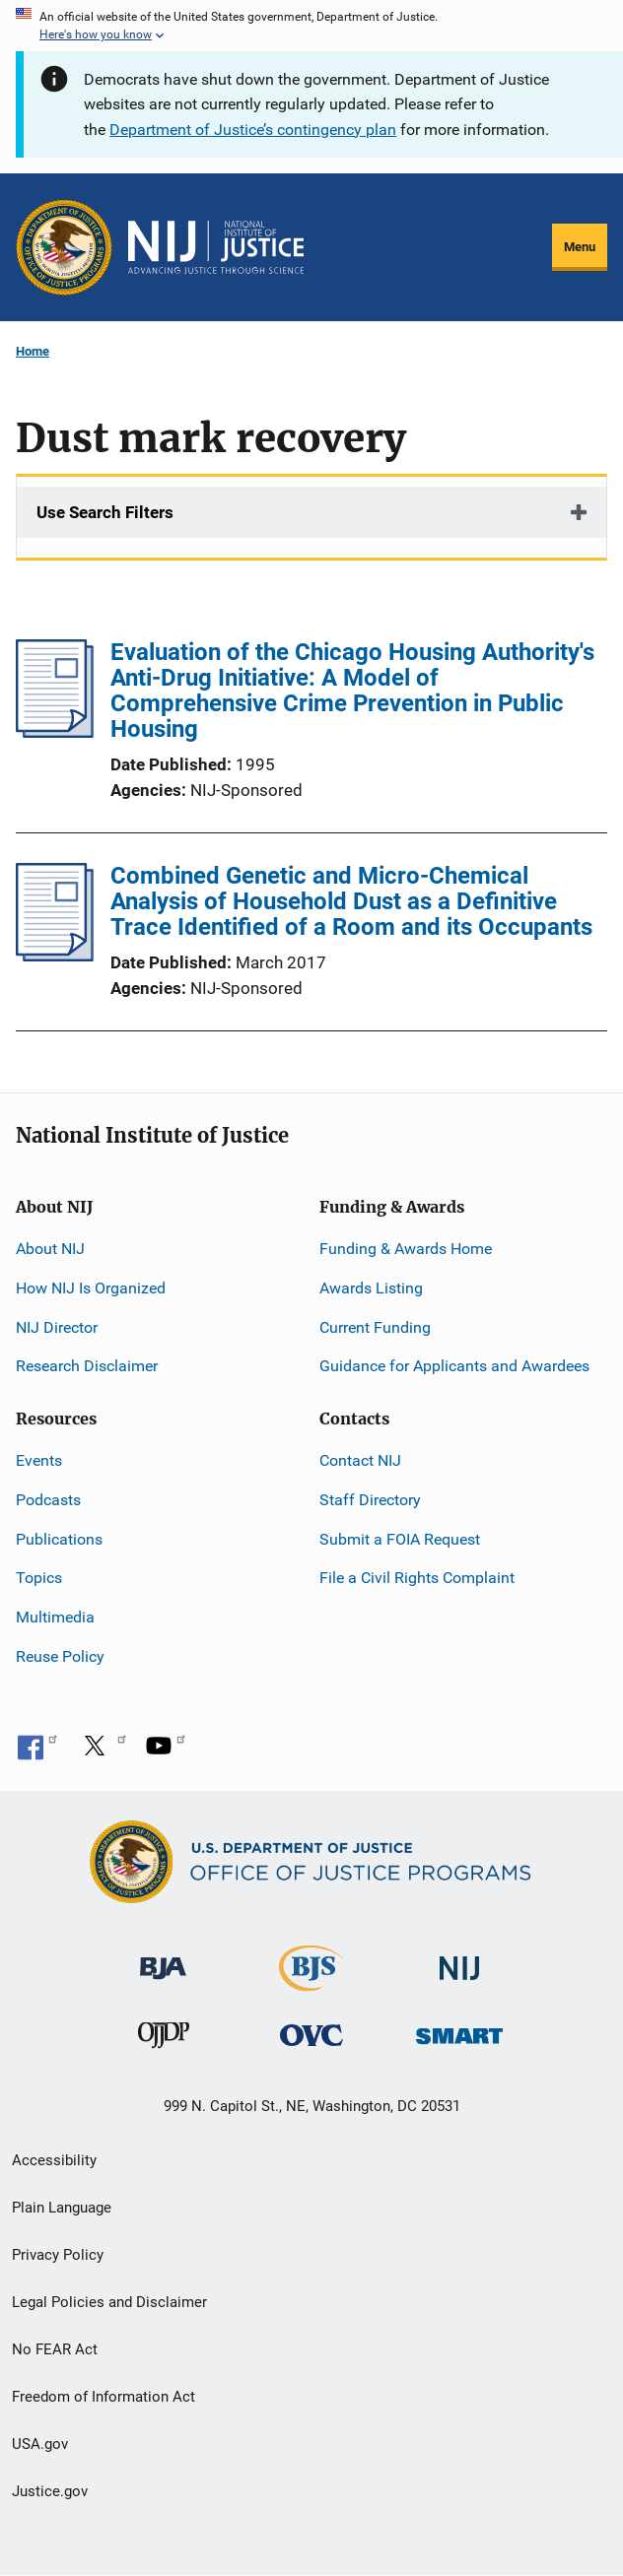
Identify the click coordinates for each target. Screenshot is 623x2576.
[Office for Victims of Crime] (311, 2034)
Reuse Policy (60, 1656)
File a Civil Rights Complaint (417, 1577)
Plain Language (61, 2207)
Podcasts (48, 1499)
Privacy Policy (58, 2255)
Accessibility (54, 2160)
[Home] (216, 247)
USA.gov (40, 2444)
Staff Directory (370, 1499)
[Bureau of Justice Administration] (163, 1958)
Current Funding (375, 1327)
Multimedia (55, 1617)
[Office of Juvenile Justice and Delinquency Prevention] (163, 2039)
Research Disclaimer (87, 1365)
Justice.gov (50, 2491)
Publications (59, 1539)
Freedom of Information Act (103, 2397)
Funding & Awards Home (405, 1248)
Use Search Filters (104, 512)
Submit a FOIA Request (399, 1539)
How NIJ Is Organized (91, 1288)
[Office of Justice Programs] (64, 247)
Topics (39, 1577)
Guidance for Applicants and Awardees (454, 1365)
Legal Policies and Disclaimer (109, 2302)
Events (39, 1460)
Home (32, 351)
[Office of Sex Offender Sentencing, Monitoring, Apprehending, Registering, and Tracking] (459, 2030)
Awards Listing (371, 1288)
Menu (579, 246)
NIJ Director (57, 1327)
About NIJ (50, 1248)
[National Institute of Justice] (459, 1959)
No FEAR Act (55, 2349)
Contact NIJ (360, 1460)
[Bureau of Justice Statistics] (311, 1982)
